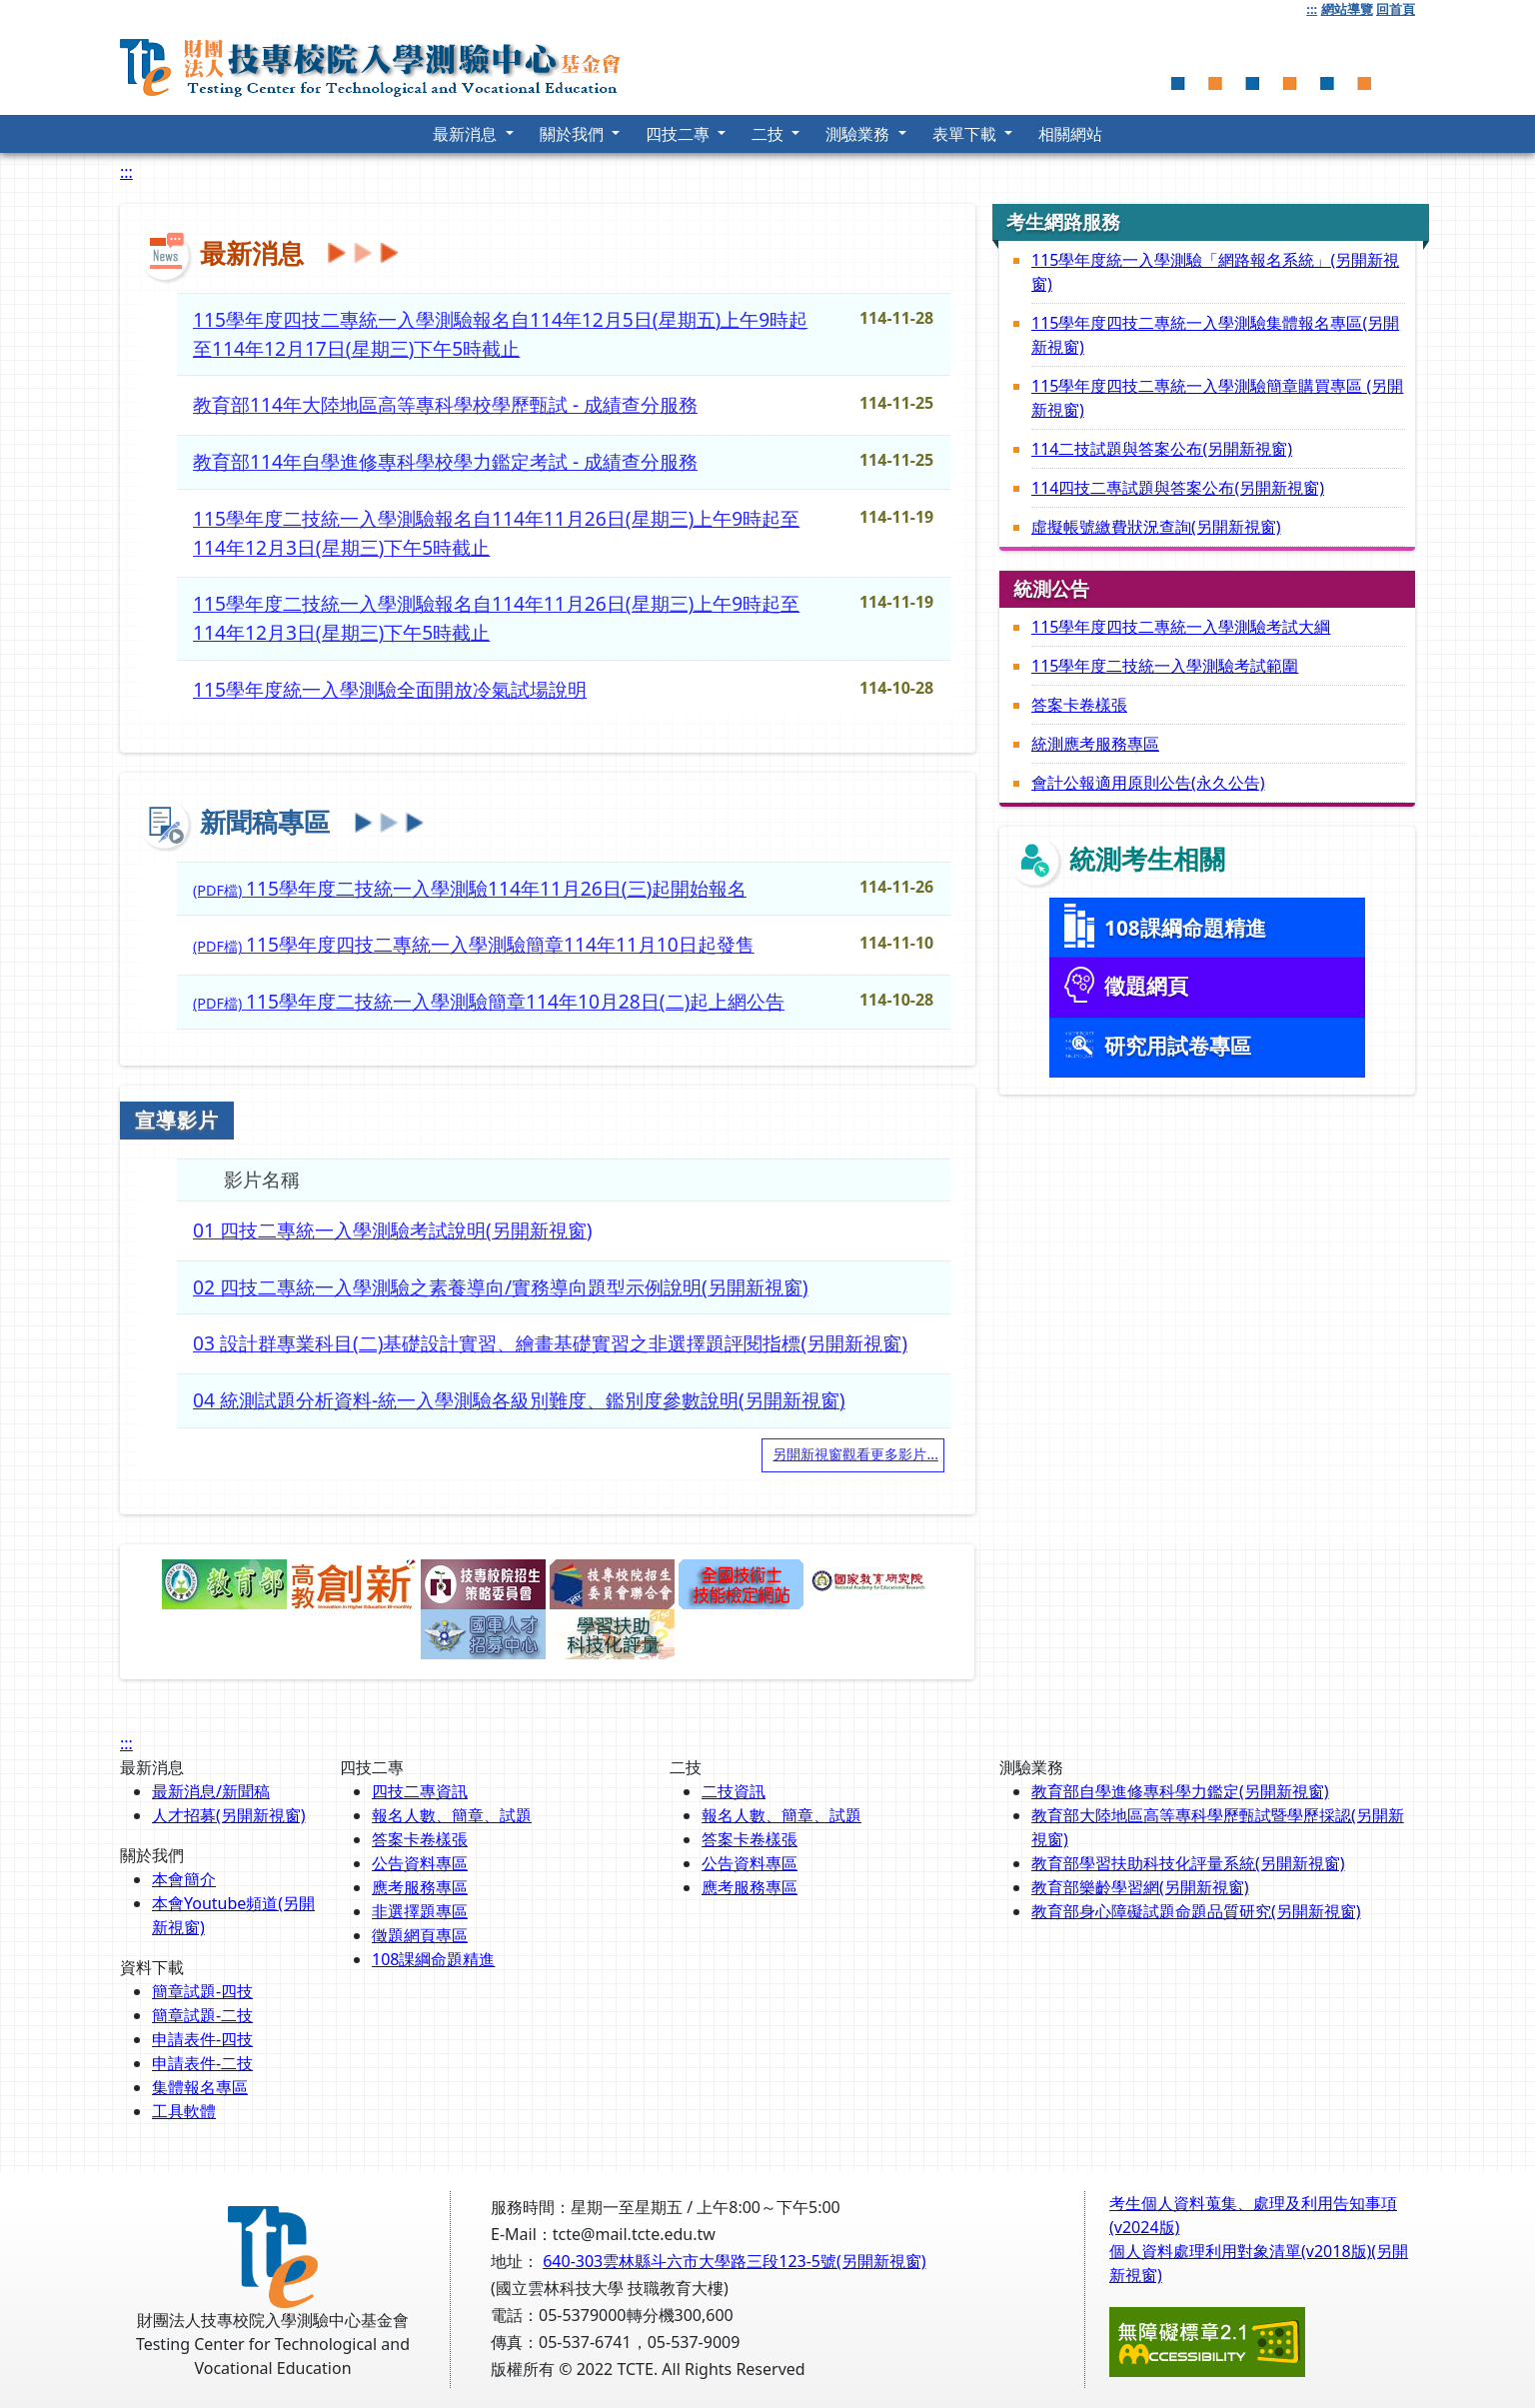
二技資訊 (734, 1791)
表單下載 (966, 134)
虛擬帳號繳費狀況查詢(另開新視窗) (1156, 527)
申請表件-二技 (202, 2063)
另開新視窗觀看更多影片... (855, 1453)
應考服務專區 (420, 1887)
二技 (769, 134)
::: (1311, 9)
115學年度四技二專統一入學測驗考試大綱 (1180, 627)
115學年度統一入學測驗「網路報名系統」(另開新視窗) (1215, 272)
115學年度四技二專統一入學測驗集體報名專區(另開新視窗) (1215, 335)
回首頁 (1395, 9)
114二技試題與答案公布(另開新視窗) (1161, 449)
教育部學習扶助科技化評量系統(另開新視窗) (1188, 1863)
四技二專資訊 (420, 1791)
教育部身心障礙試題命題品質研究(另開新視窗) (1196, 1911)
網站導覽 (1347, 9)
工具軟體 (184, 2111)
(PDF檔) (470, 888)
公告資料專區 (420, 1863)
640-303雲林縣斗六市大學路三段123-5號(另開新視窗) (734, 2261)
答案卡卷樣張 (1079, 705)
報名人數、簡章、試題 (452, 1815)
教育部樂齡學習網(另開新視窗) (1140, 1887)
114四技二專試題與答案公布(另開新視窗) (1177, 488)
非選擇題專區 (420, 1911)
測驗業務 (859, 134)
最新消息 (467, 134)
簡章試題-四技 (202, 1991)
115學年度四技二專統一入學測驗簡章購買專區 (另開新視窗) (1217, 398)
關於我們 (574, 134)
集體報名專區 (200, 2087)
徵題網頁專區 (420, 1935)
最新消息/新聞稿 (211, 1791)
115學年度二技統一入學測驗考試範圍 (1164, 666)
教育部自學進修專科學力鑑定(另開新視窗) (1180, 1791)
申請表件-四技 (202, 2039)
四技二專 (680, 134)
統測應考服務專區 (1095, 744)
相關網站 (1070, 134)
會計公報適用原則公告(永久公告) (1148, 783)
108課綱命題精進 (433, 1959)
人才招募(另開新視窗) (229, 1815)
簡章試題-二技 (202, 2015)
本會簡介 (184, 1879)
